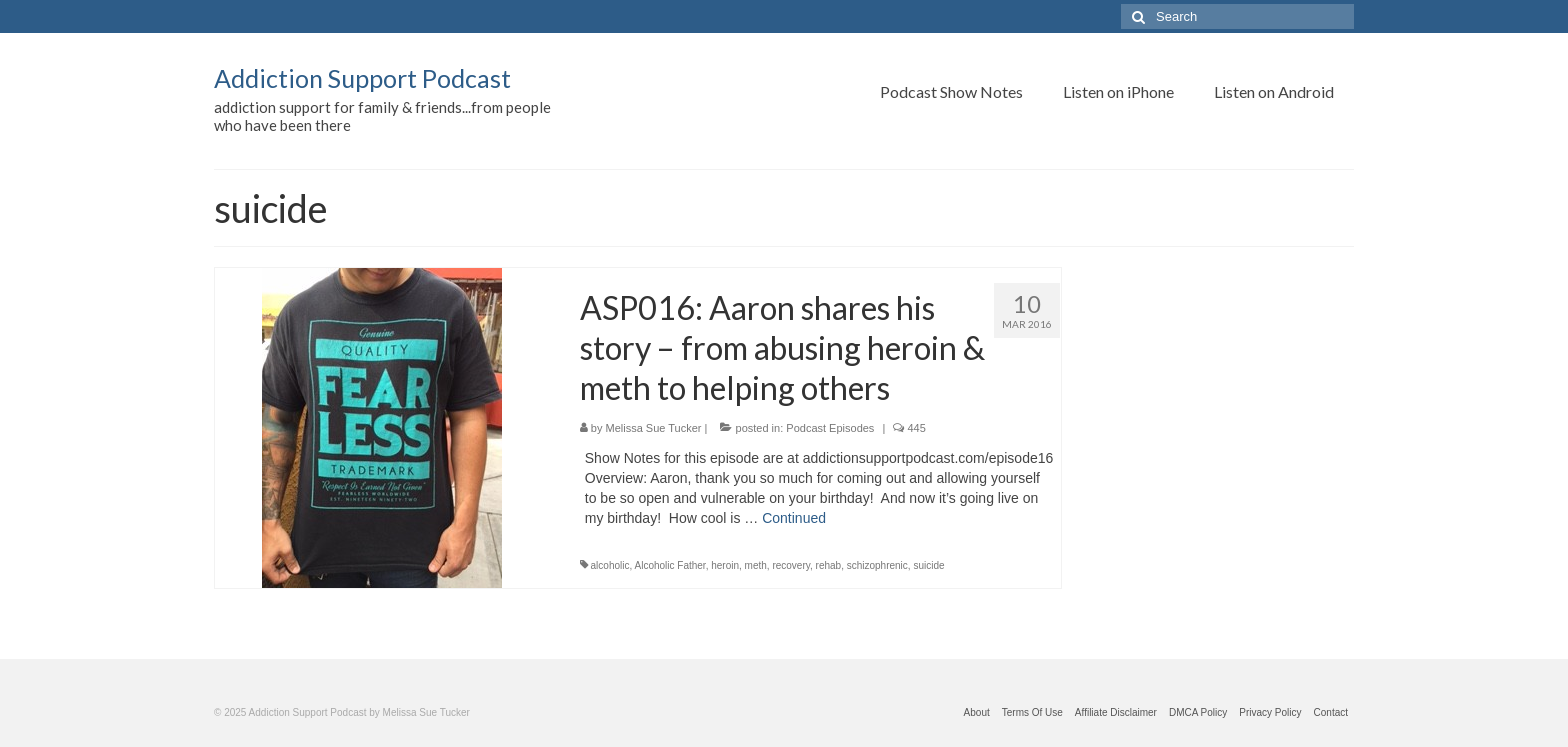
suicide (928, 565)
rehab (829, 565)
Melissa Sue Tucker (654, 428)
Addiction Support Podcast (362, 78)
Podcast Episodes (830, 428)
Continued (794, 518)
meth (756, 565)
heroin (725, 565)
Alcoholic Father (670, 565)
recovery (791, 565)
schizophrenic (877, 565)
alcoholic (610, 565)
